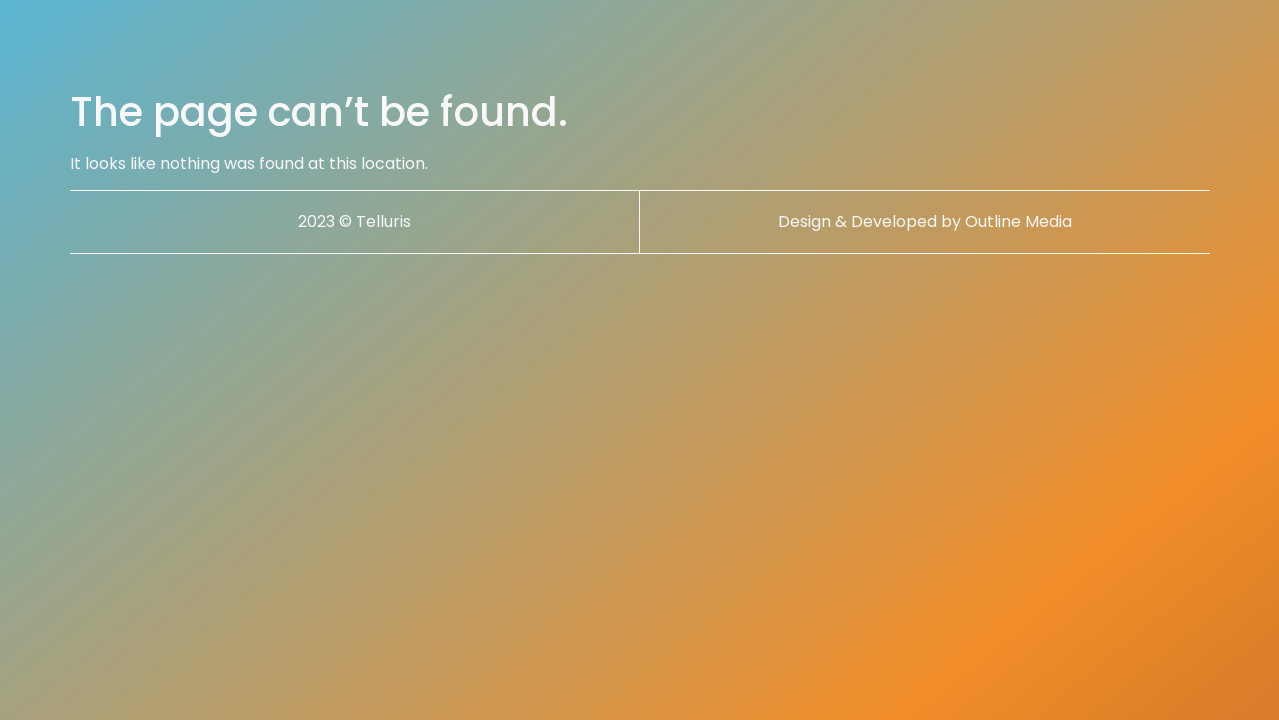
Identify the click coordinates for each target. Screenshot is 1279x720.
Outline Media (1018, 221)
